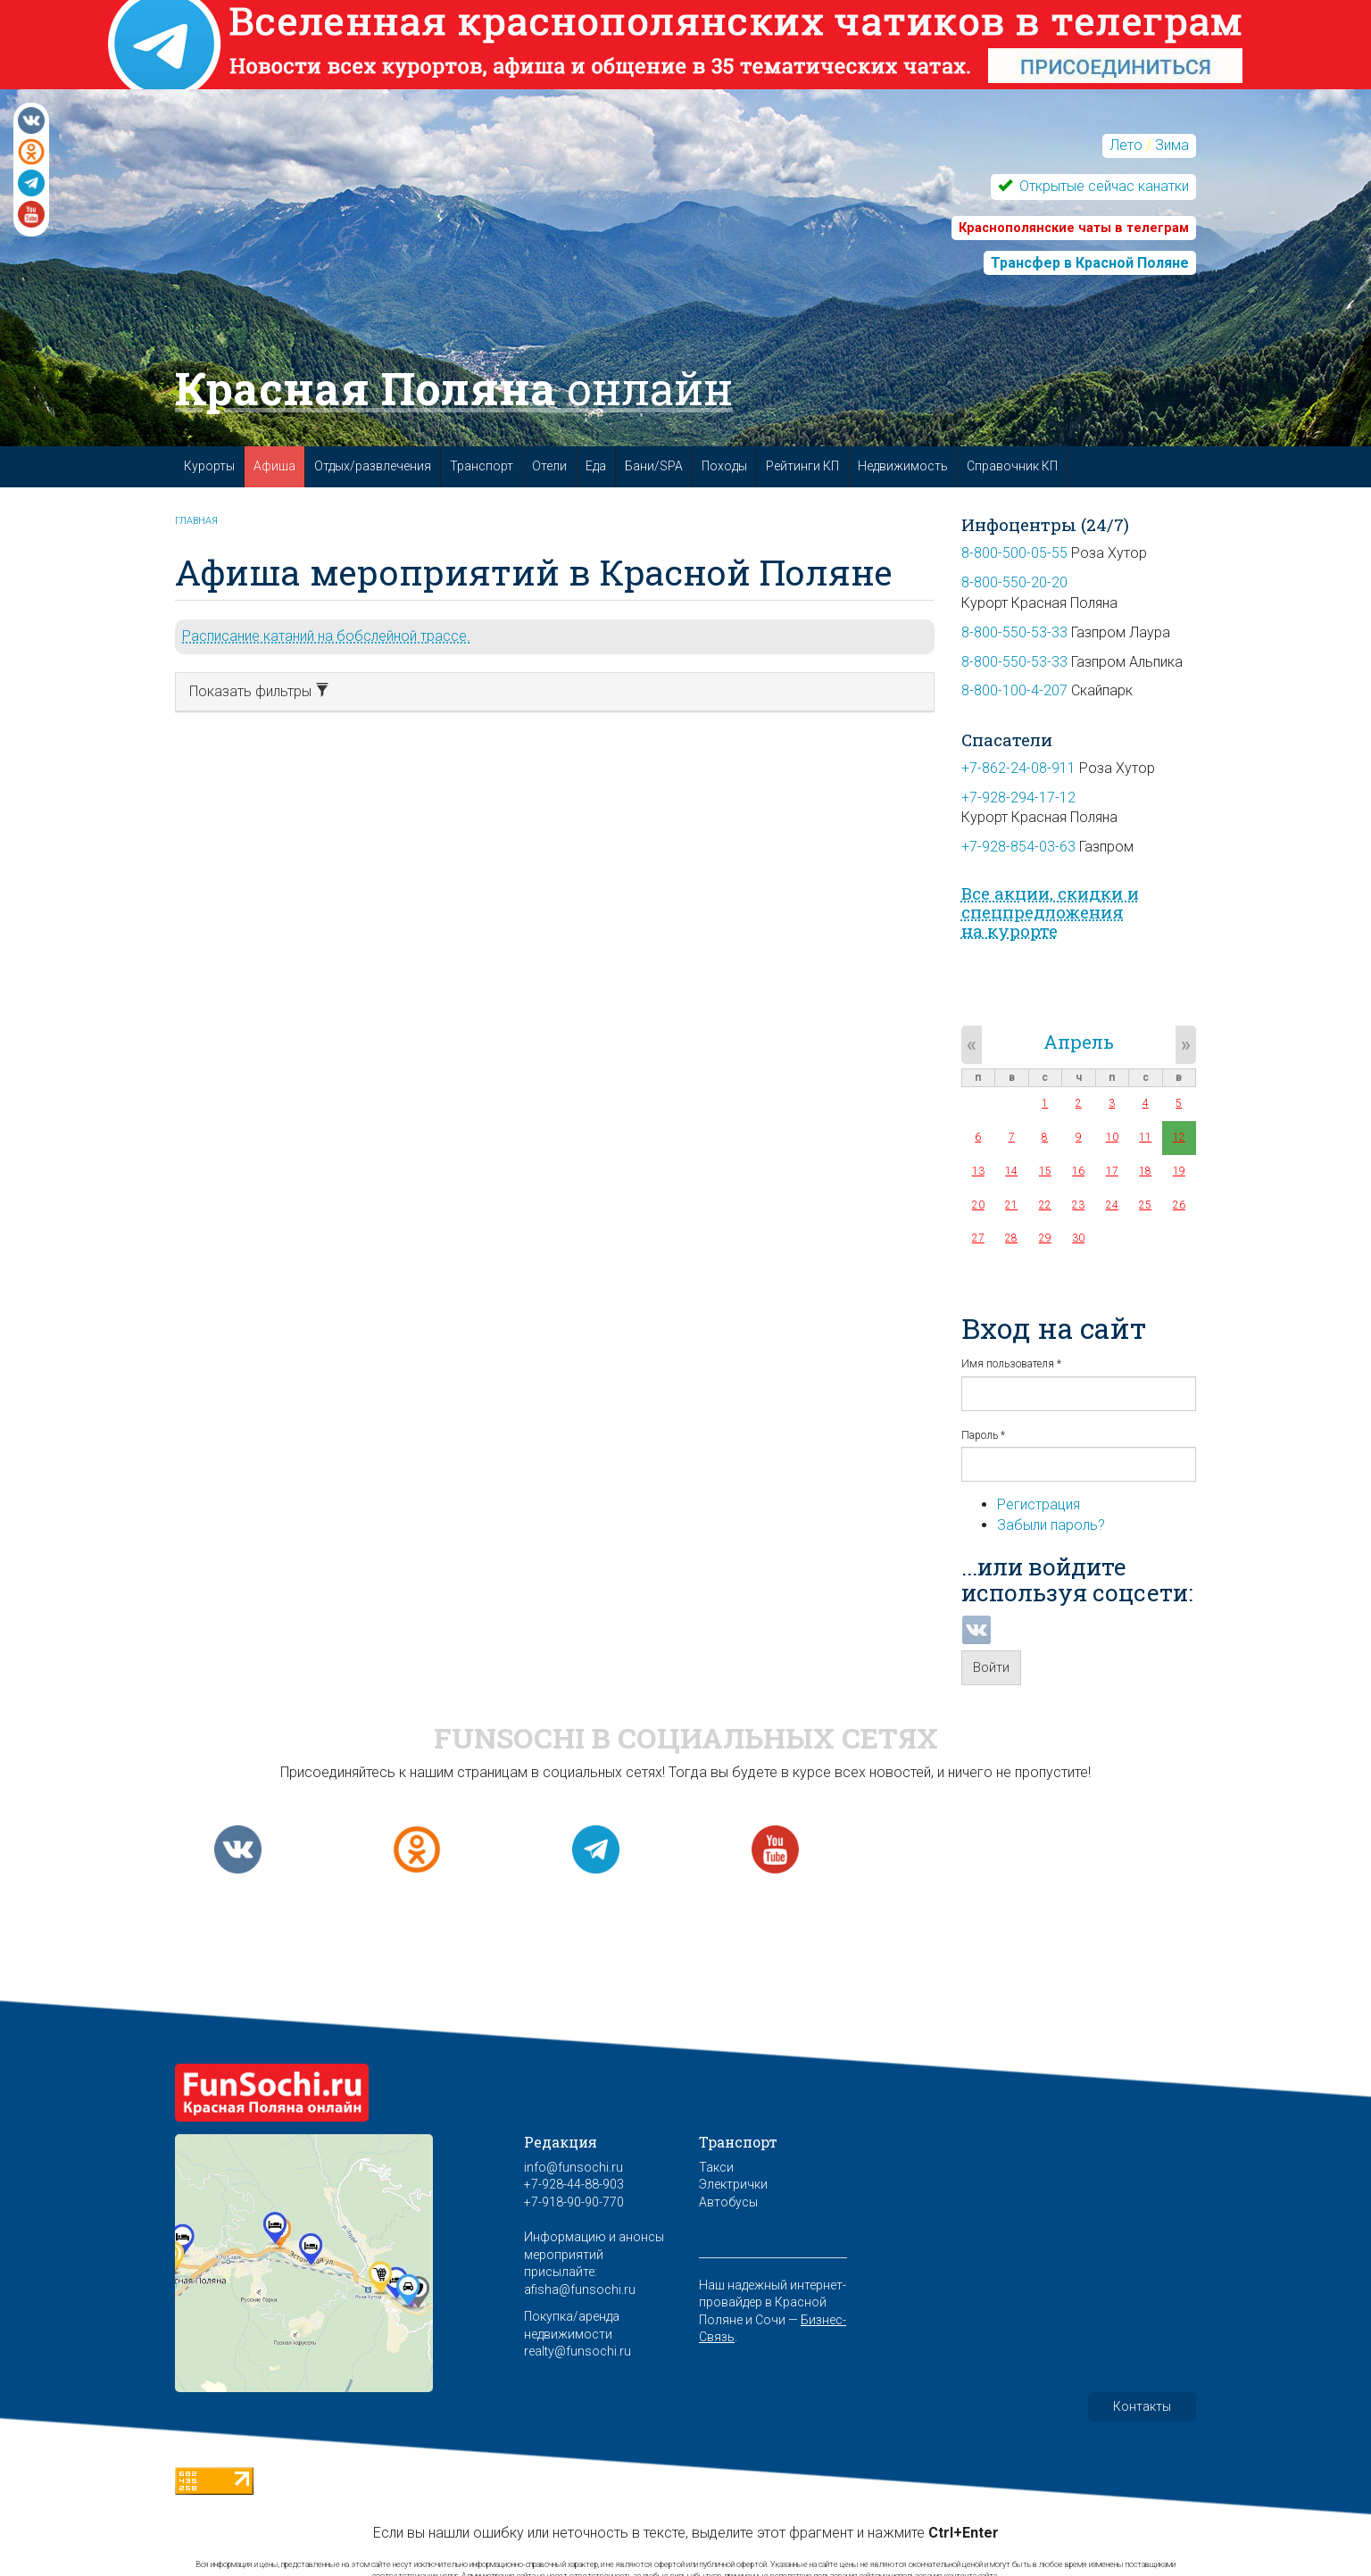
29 (1045, 1238)
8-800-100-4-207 (1014, 690)
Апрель (1078, 1041)
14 (1011, 1171)
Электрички (733, 2184)
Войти (991, 1667)
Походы (724, 466)
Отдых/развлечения (372, 466)
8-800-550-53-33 (1014, 632)
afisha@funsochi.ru (580, 2289)
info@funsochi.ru (573, 2167)
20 (978, 1205)
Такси (716, 2167)
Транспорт (481, 466)
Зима (1172, 145)
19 (1179, 1171)
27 (978, 1238)
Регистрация (1038, 1504)
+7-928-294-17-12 (1018, 797)
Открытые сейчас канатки (1102, 186)
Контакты (1142, 2406)
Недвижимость (903, 466)
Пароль (983, 1435)
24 (1112, 1205)
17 (1112, 1171)
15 (1045, 1171)
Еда (596, 466)
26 (1179, 1205)
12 (1179, 1137)
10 (1112, 1137)
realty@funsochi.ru (577, 2351)
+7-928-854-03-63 (1018, 846)
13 (978, 1171)
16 (1078, 1171)
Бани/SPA (654, 466)
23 (1078, 1205)
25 (1145, 1205)
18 (1145, 1171)
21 (1011, 1205)
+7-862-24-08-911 (1018, 768)
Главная (196, 521)
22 (1045, 1205)
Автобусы (728, 2202)
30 (1078, 1238)
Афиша (274, 466)
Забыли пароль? (1051, 1525)
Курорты (209, 466)
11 (1145, 1137)
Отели (549, 466)
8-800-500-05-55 (1014, 552)
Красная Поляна (454, 388)
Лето (1125, 145)
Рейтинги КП (802, 466)
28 (1011, 1238)
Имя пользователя (1011, 1364)
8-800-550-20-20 (1014, 582)
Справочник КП (1012, 466)
